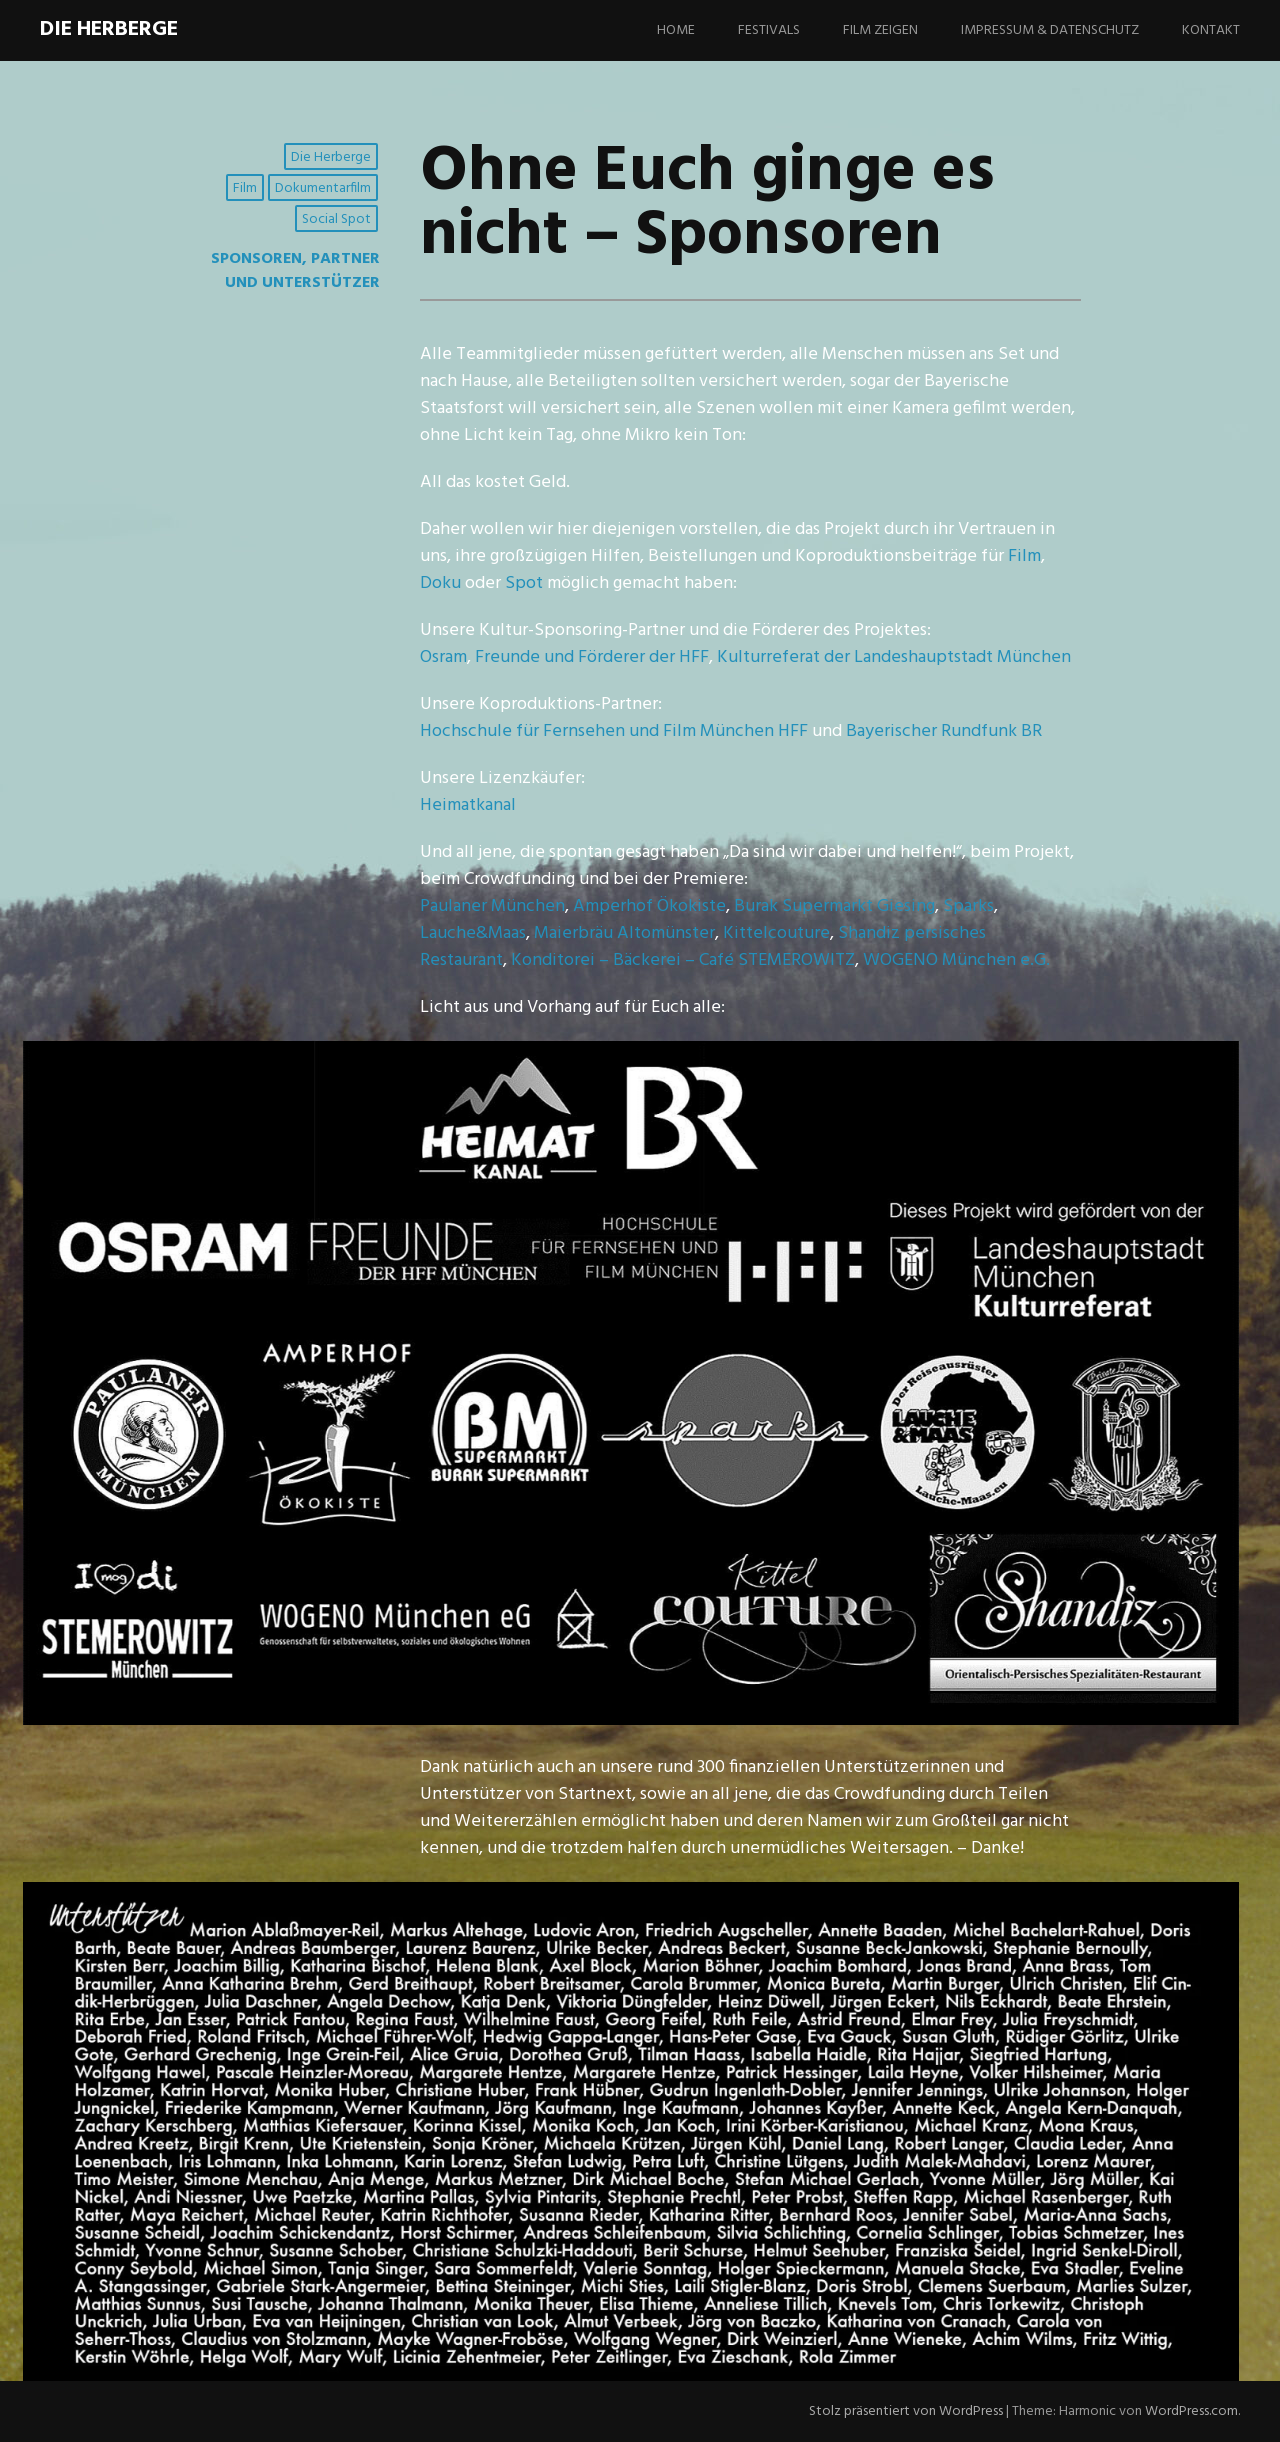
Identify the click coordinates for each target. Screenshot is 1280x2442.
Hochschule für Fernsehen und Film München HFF (614, 731)
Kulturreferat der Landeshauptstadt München (894, 657)
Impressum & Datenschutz (1050, 30)
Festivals (769, 30)
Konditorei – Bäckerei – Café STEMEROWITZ (683, 960)
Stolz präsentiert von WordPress (906, 2411)
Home (676, 30)
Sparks (968, 906)
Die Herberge (109, 29)
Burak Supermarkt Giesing (834, 906)
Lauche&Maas (473, 933)
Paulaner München (492, 906)
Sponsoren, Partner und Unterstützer (295, 271)
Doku (440, 583)
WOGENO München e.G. (956, 960)
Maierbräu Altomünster (624, 933)
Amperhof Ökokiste (649, 906)
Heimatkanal (468, 805)
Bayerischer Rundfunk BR (944, 731)
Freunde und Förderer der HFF (592, 657)
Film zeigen (880, 30)
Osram (443, 657)
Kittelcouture (776, 933)
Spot (524, 583)
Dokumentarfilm (323, 188)
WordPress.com (1191, 2411)
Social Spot (336, 219)
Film (245, 188)
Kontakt (1211, 30)
